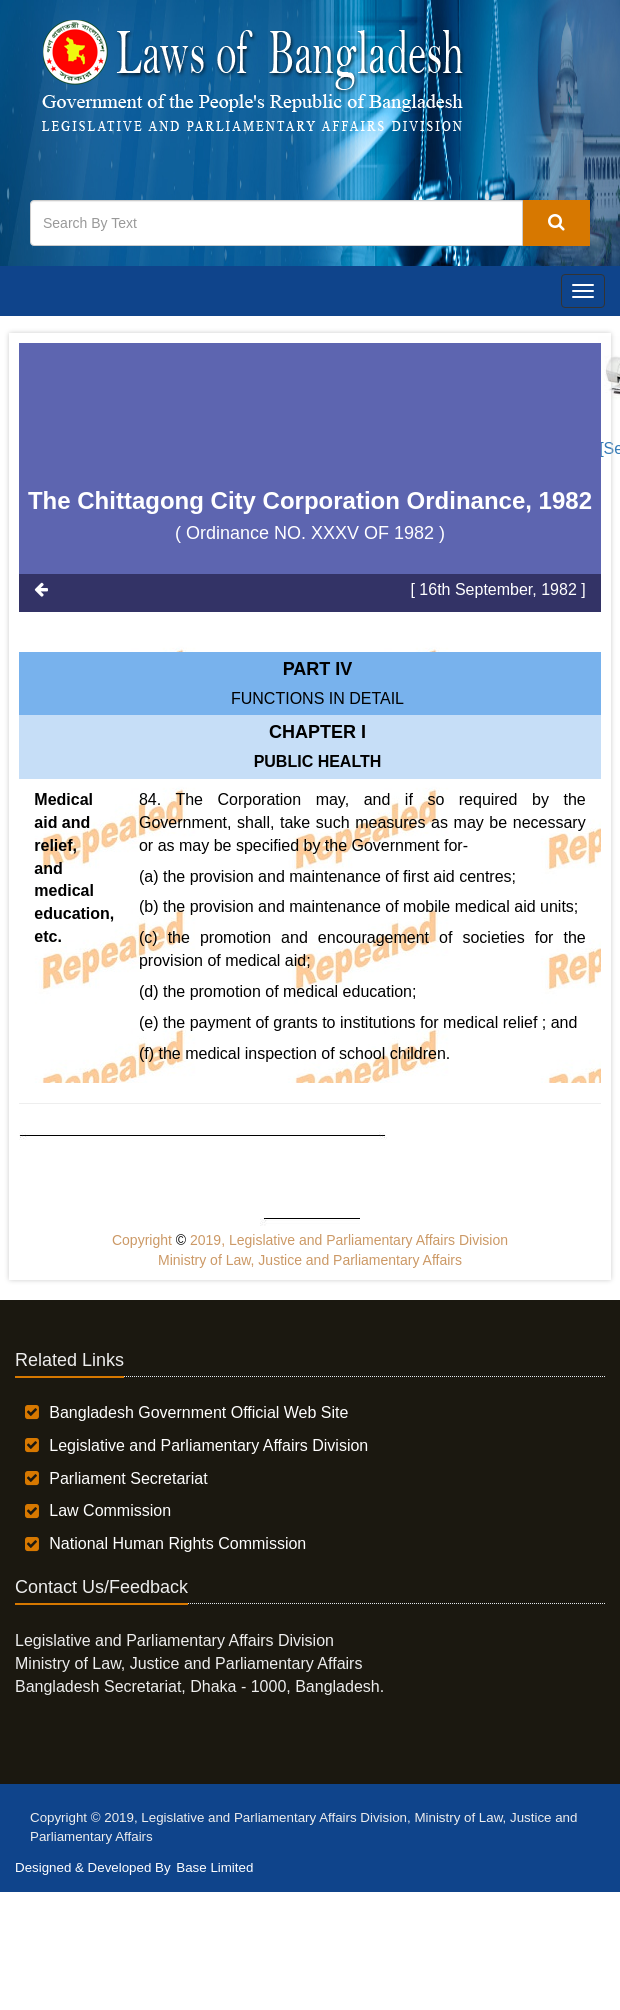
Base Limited (214, 1867)
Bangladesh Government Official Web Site (198, 1412)
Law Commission (110, 1510)
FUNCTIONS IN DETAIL (317, 698)
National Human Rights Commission (177, 1543)
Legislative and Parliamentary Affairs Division (208, 1445)
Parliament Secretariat (128, 1478)
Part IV (318, 669)
